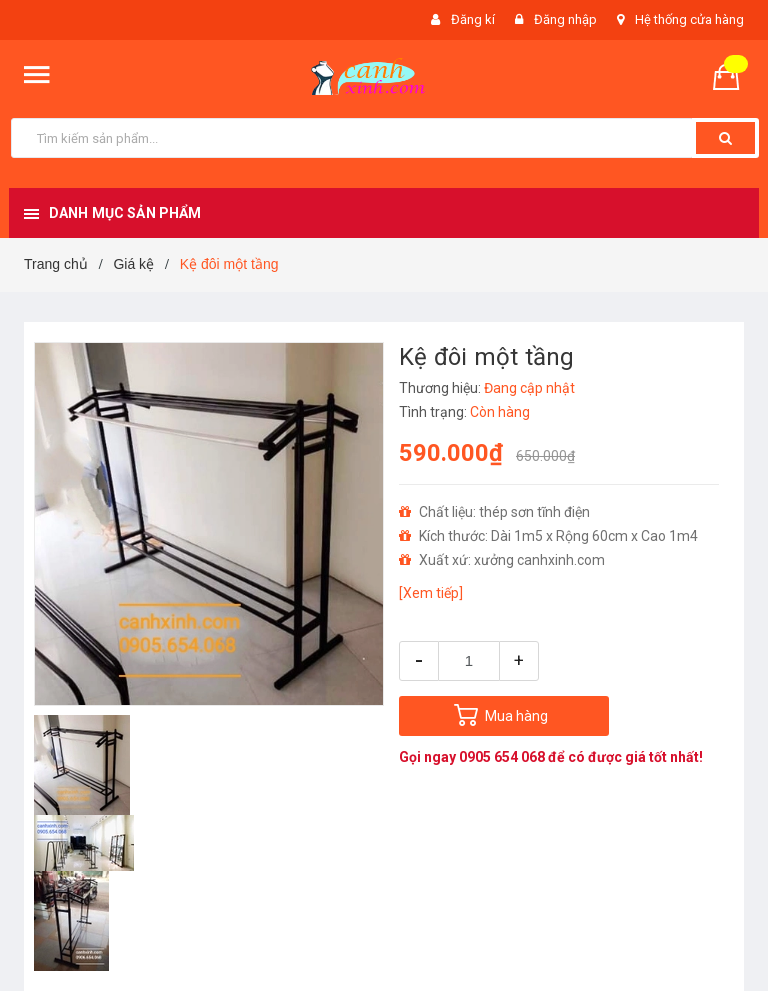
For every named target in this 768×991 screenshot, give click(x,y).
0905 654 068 (503, 757)
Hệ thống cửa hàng (689, 19)
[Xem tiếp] (431, 593)
